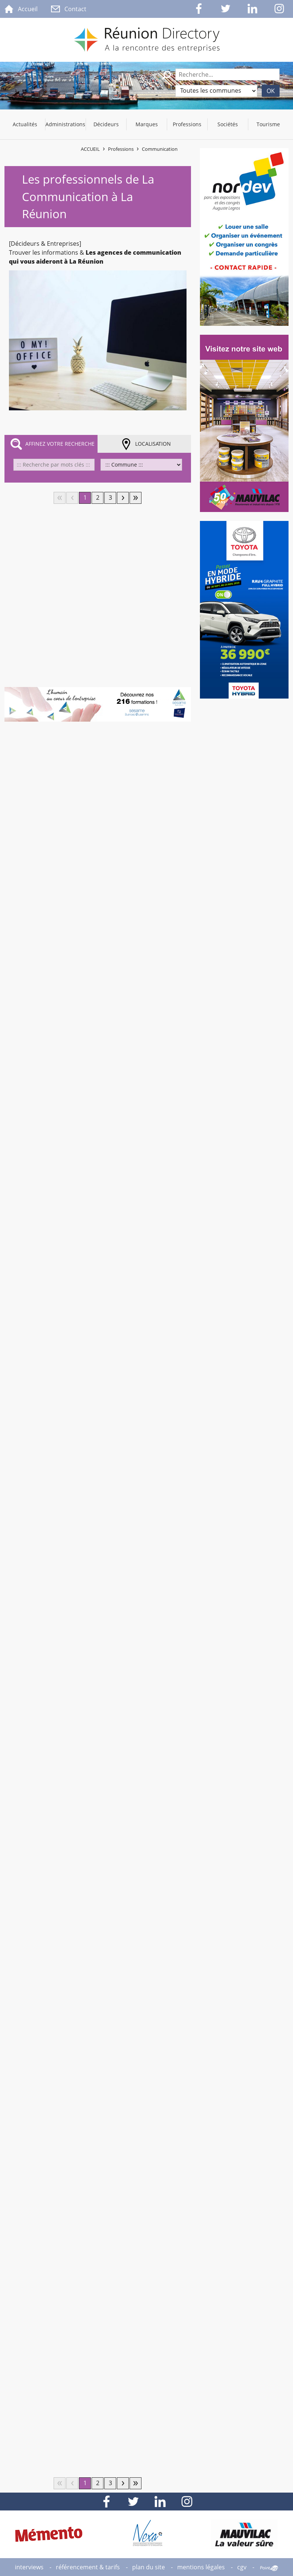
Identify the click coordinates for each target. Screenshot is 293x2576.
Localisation (153, 443)
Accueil (90, 149)
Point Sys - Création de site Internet (269, 2568)
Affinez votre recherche (60, 443)
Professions (121, 149)
